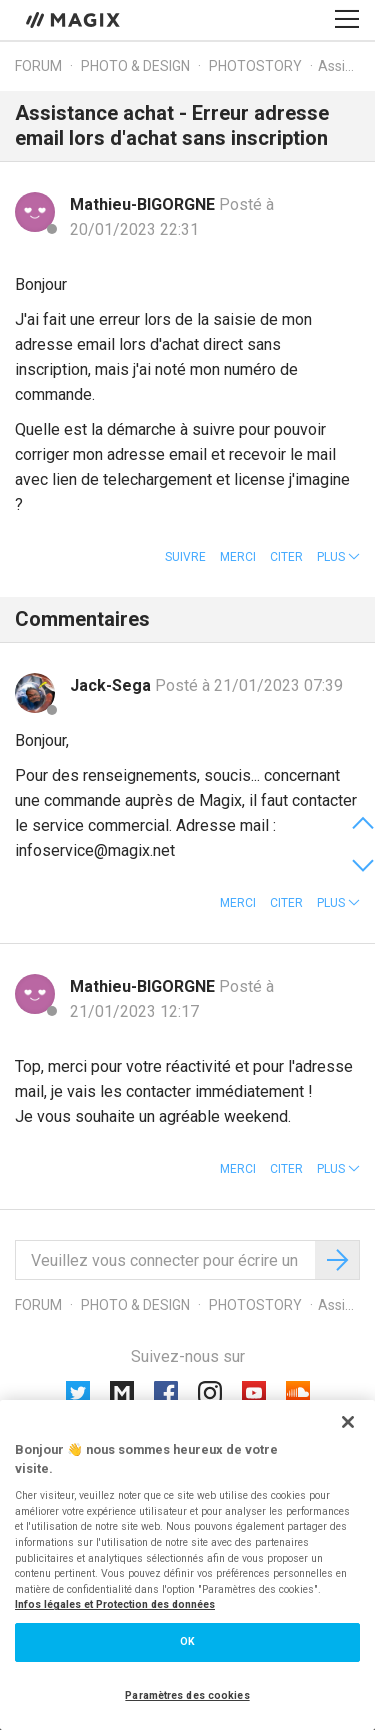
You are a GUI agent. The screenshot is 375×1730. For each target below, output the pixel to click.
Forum (38, 66)
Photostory (255, 66)
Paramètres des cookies (187, 1695)
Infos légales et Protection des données (115, 1604)
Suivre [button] (185, 557)
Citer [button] (286, 557)
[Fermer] (348, 1422)
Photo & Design (135, 66)
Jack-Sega (112, 685)
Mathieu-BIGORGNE (144, 204)
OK (187, 1641)
